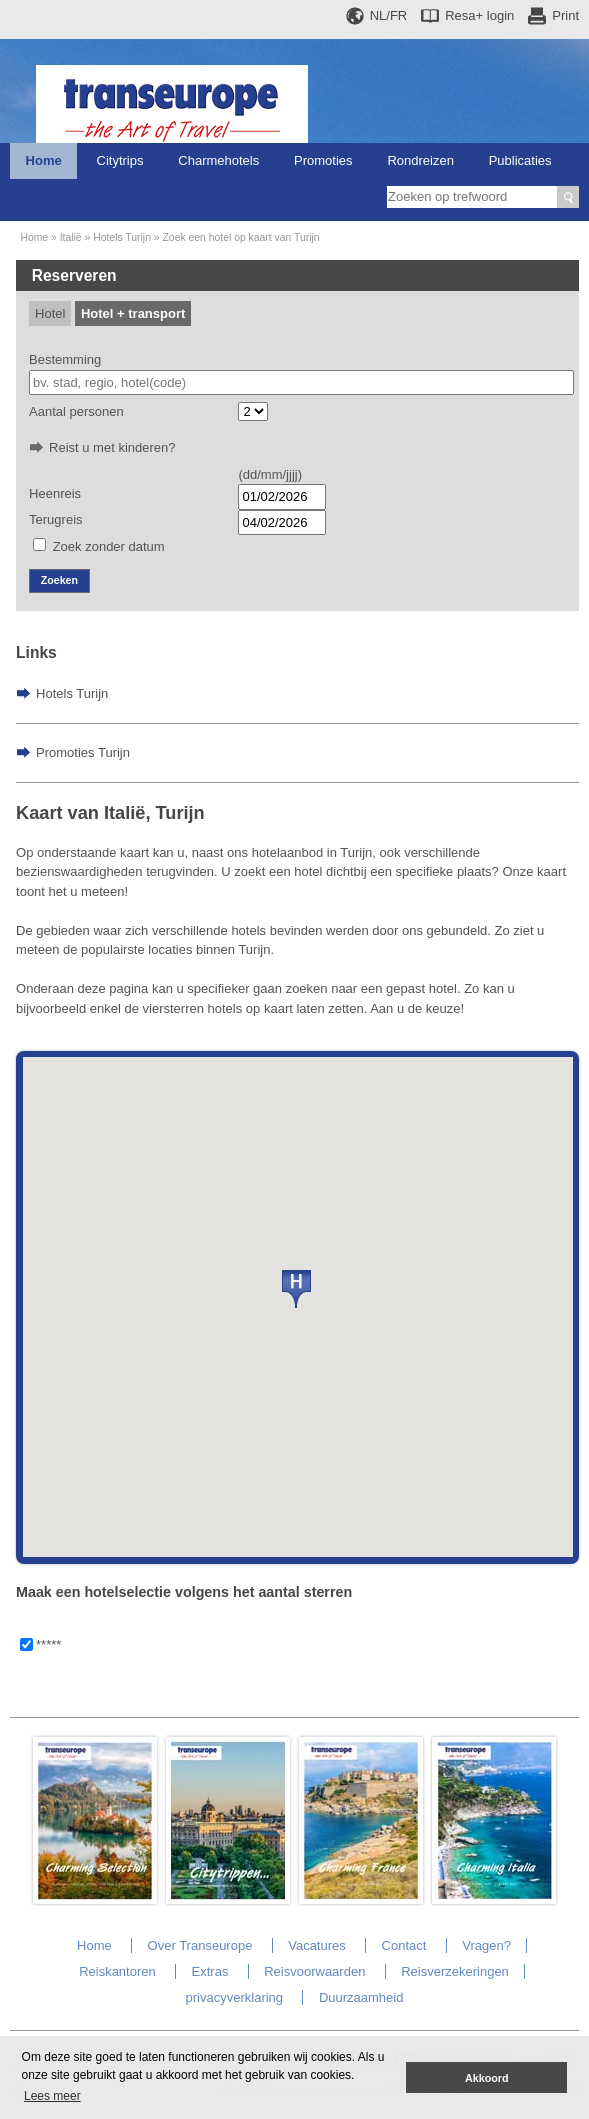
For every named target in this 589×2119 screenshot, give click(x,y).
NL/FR (389, 15)
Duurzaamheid (361, 1997)
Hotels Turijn (122, 237)
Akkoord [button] (487, 2078)
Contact (404, 1945)
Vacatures (317, 1945)
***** (48, 1644)
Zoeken (59, 580)
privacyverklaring (235, 1997)
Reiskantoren (117, 1971)
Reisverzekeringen (455, 1971)
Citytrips (120, 160)
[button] (296, 1289)
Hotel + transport (133, 313)
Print (565, 15)
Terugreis (55, 519)
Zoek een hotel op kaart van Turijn (241, 237)
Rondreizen (420, 160)
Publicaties (520, 160)
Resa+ (479, 15)
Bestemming (65, 359)
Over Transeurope (200, 1945)
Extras (210, 1971)
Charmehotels (218, 160)
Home (44, 160)
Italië (71, 237)
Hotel (50, 313)
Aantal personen (76, 411)
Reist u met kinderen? (112, 447)
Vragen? (486, 1945)
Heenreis (55, 493)
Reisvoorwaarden (314, 1971)
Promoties (323, 160)
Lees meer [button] (52, 2096)
